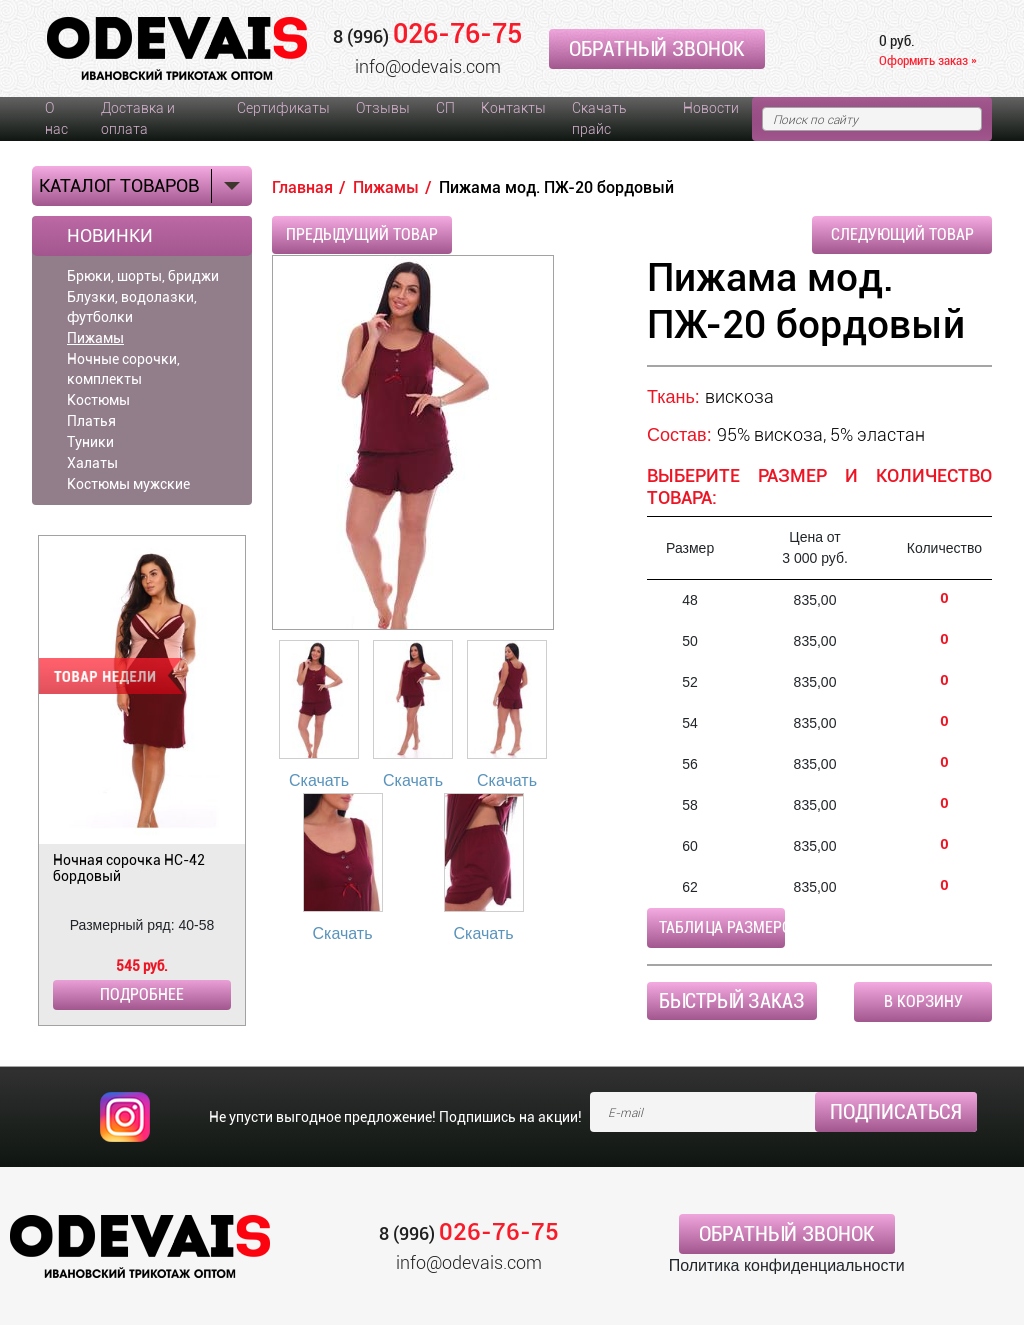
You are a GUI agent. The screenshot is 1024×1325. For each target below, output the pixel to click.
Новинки (110, 236)
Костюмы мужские (128, 484)
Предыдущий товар (362, 234)
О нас (56, 118)
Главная (302, 187)
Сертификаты (283, 108)
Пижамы (95, 338)
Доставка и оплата (138, 118)
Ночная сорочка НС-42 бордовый (129, 868)
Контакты (513, 108)
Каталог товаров (119, 185)
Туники (90, 442)
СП (445, 108)
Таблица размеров (722, 927)
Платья (91, 421)
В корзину (923, 1001)
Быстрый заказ (732, 1001)
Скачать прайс (599, 118)
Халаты (92, 463)
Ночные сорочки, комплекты (123, 369)
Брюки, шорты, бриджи (143, 276)
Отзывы (383, 108)
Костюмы (98, 400)
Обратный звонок (657, 49)
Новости (711, 108)
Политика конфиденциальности (787, 1265)
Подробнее (142, 994)
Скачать (319, 780)
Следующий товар (902, 234)
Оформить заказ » (928, 60)
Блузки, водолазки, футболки (132, 307)
